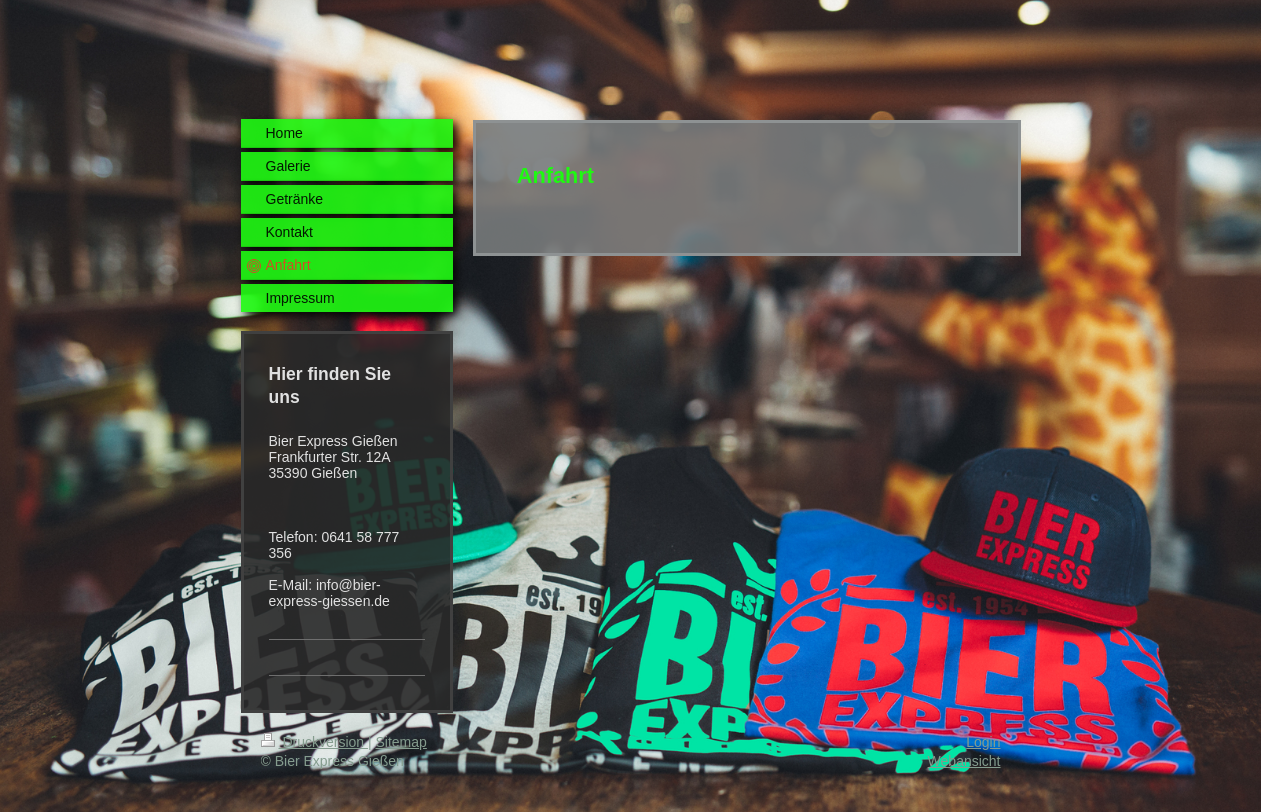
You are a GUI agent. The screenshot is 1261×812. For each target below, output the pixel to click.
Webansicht (964, 761)
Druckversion (314, 742)
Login (983, 742)
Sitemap (401, 742)
